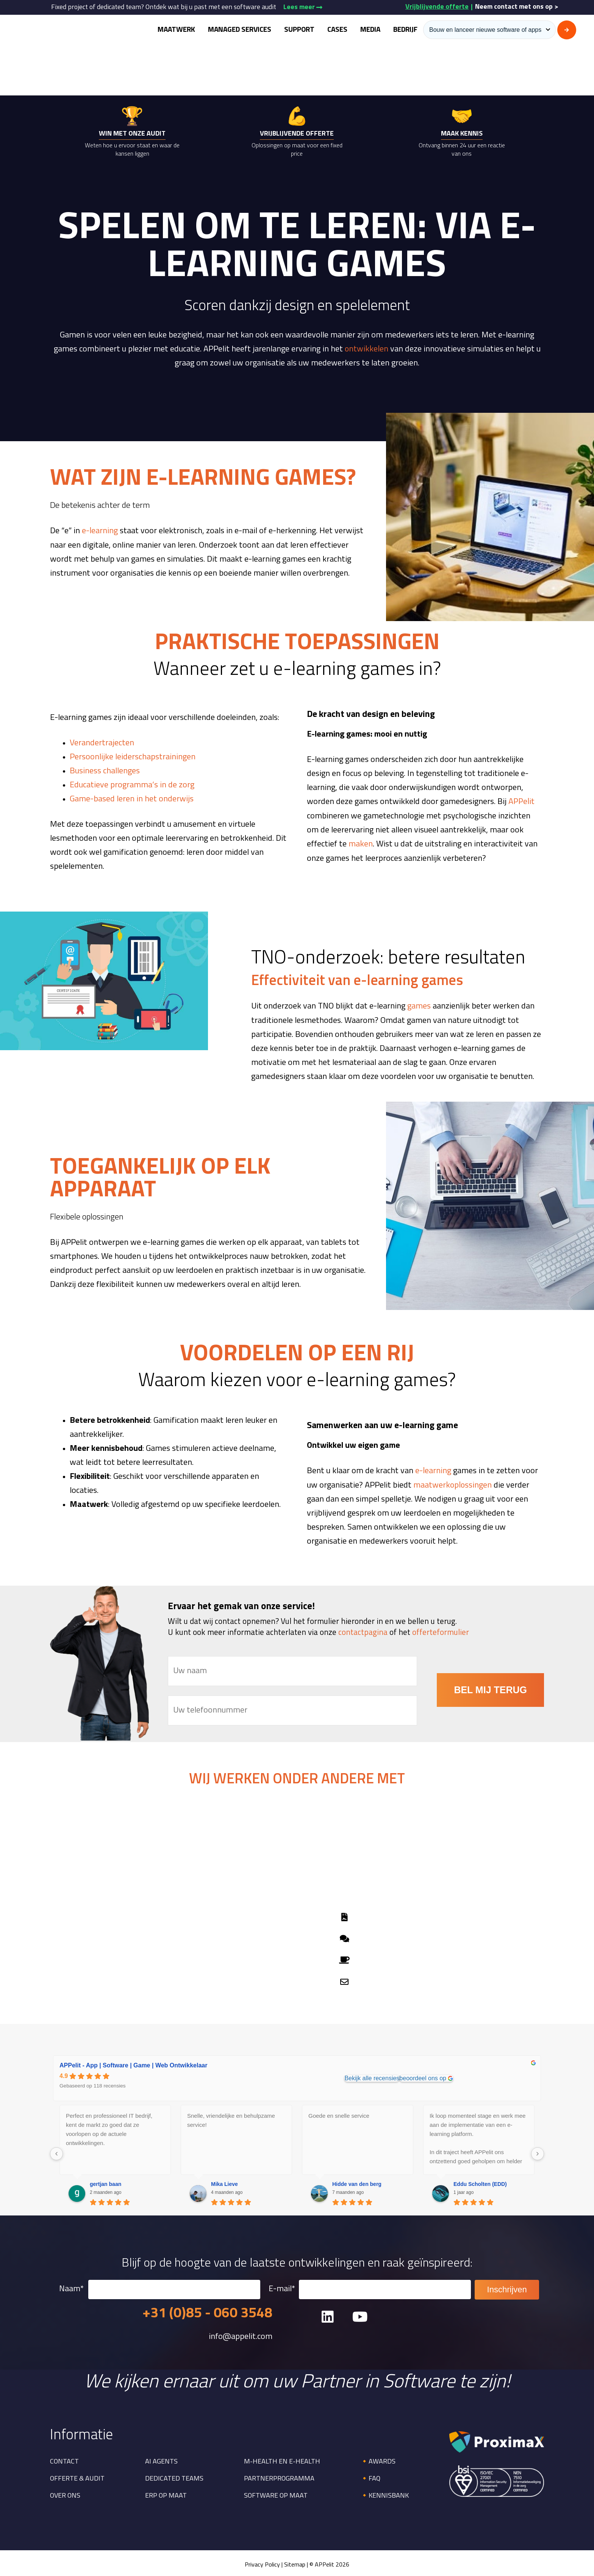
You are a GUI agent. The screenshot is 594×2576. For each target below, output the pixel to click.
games (419, 1005)
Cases (337, 30)
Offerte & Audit (77, 2477)
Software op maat (276, 2494)
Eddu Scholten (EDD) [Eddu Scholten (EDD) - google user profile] (480, 2182)
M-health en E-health (282, 2460)
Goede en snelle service (338, 2114)
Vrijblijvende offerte (437, 7)
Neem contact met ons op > (516, 7)
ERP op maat (166, 2494)
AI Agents (161, 2460)
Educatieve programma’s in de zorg (132, 784)
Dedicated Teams (174, 2477)
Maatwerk (176, 30)
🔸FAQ (370, 2477)
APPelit (521, 801)
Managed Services (239, 30)
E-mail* (370, 2287)
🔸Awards (377, 2460)
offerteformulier (440, 1631)
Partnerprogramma (279, 2477)
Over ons (65, 2494)
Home (486, 65)
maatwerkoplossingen (452, 1484)
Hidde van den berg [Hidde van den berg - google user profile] (356, 2182)
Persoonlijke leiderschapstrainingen (132, 756)
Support (299, 30)
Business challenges (105, 770)
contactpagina (363, 1631)
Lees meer (302, 7)
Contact (64, 2460)
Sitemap (294, 2563)
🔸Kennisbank (384, 2494)
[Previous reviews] (56, 2152)
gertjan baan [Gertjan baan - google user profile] (105, 2182)
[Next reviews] (537, 2152)
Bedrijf (405, 30)
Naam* (159, 2287)
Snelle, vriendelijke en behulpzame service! (231, 2118)
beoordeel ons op (422, 2076)
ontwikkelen (366, 349)
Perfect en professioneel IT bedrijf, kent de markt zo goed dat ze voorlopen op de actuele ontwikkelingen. (109, 2127)
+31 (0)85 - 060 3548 (207, 2312)
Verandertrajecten (102, 742)
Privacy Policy (262, 2563)
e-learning (100, 530)
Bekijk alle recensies (371, 2076)
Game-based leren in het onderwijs (132, 798)
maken (361, 843)
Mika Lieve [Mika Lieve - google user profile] (224, 2182)
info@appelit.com (240, 2335)
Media (370, 30)
